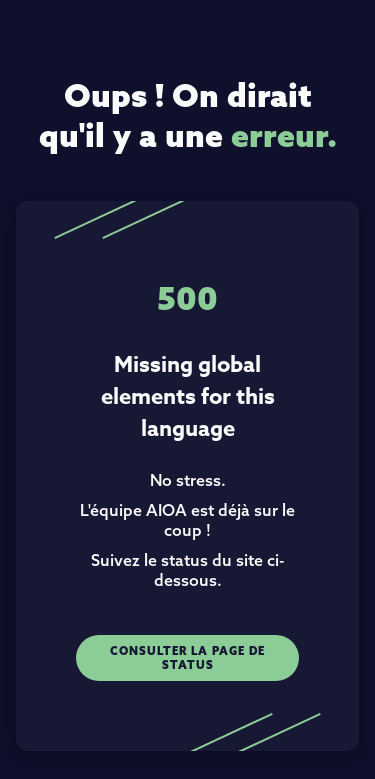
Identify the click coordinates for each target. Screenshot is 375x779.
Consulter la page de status (187, 658)
